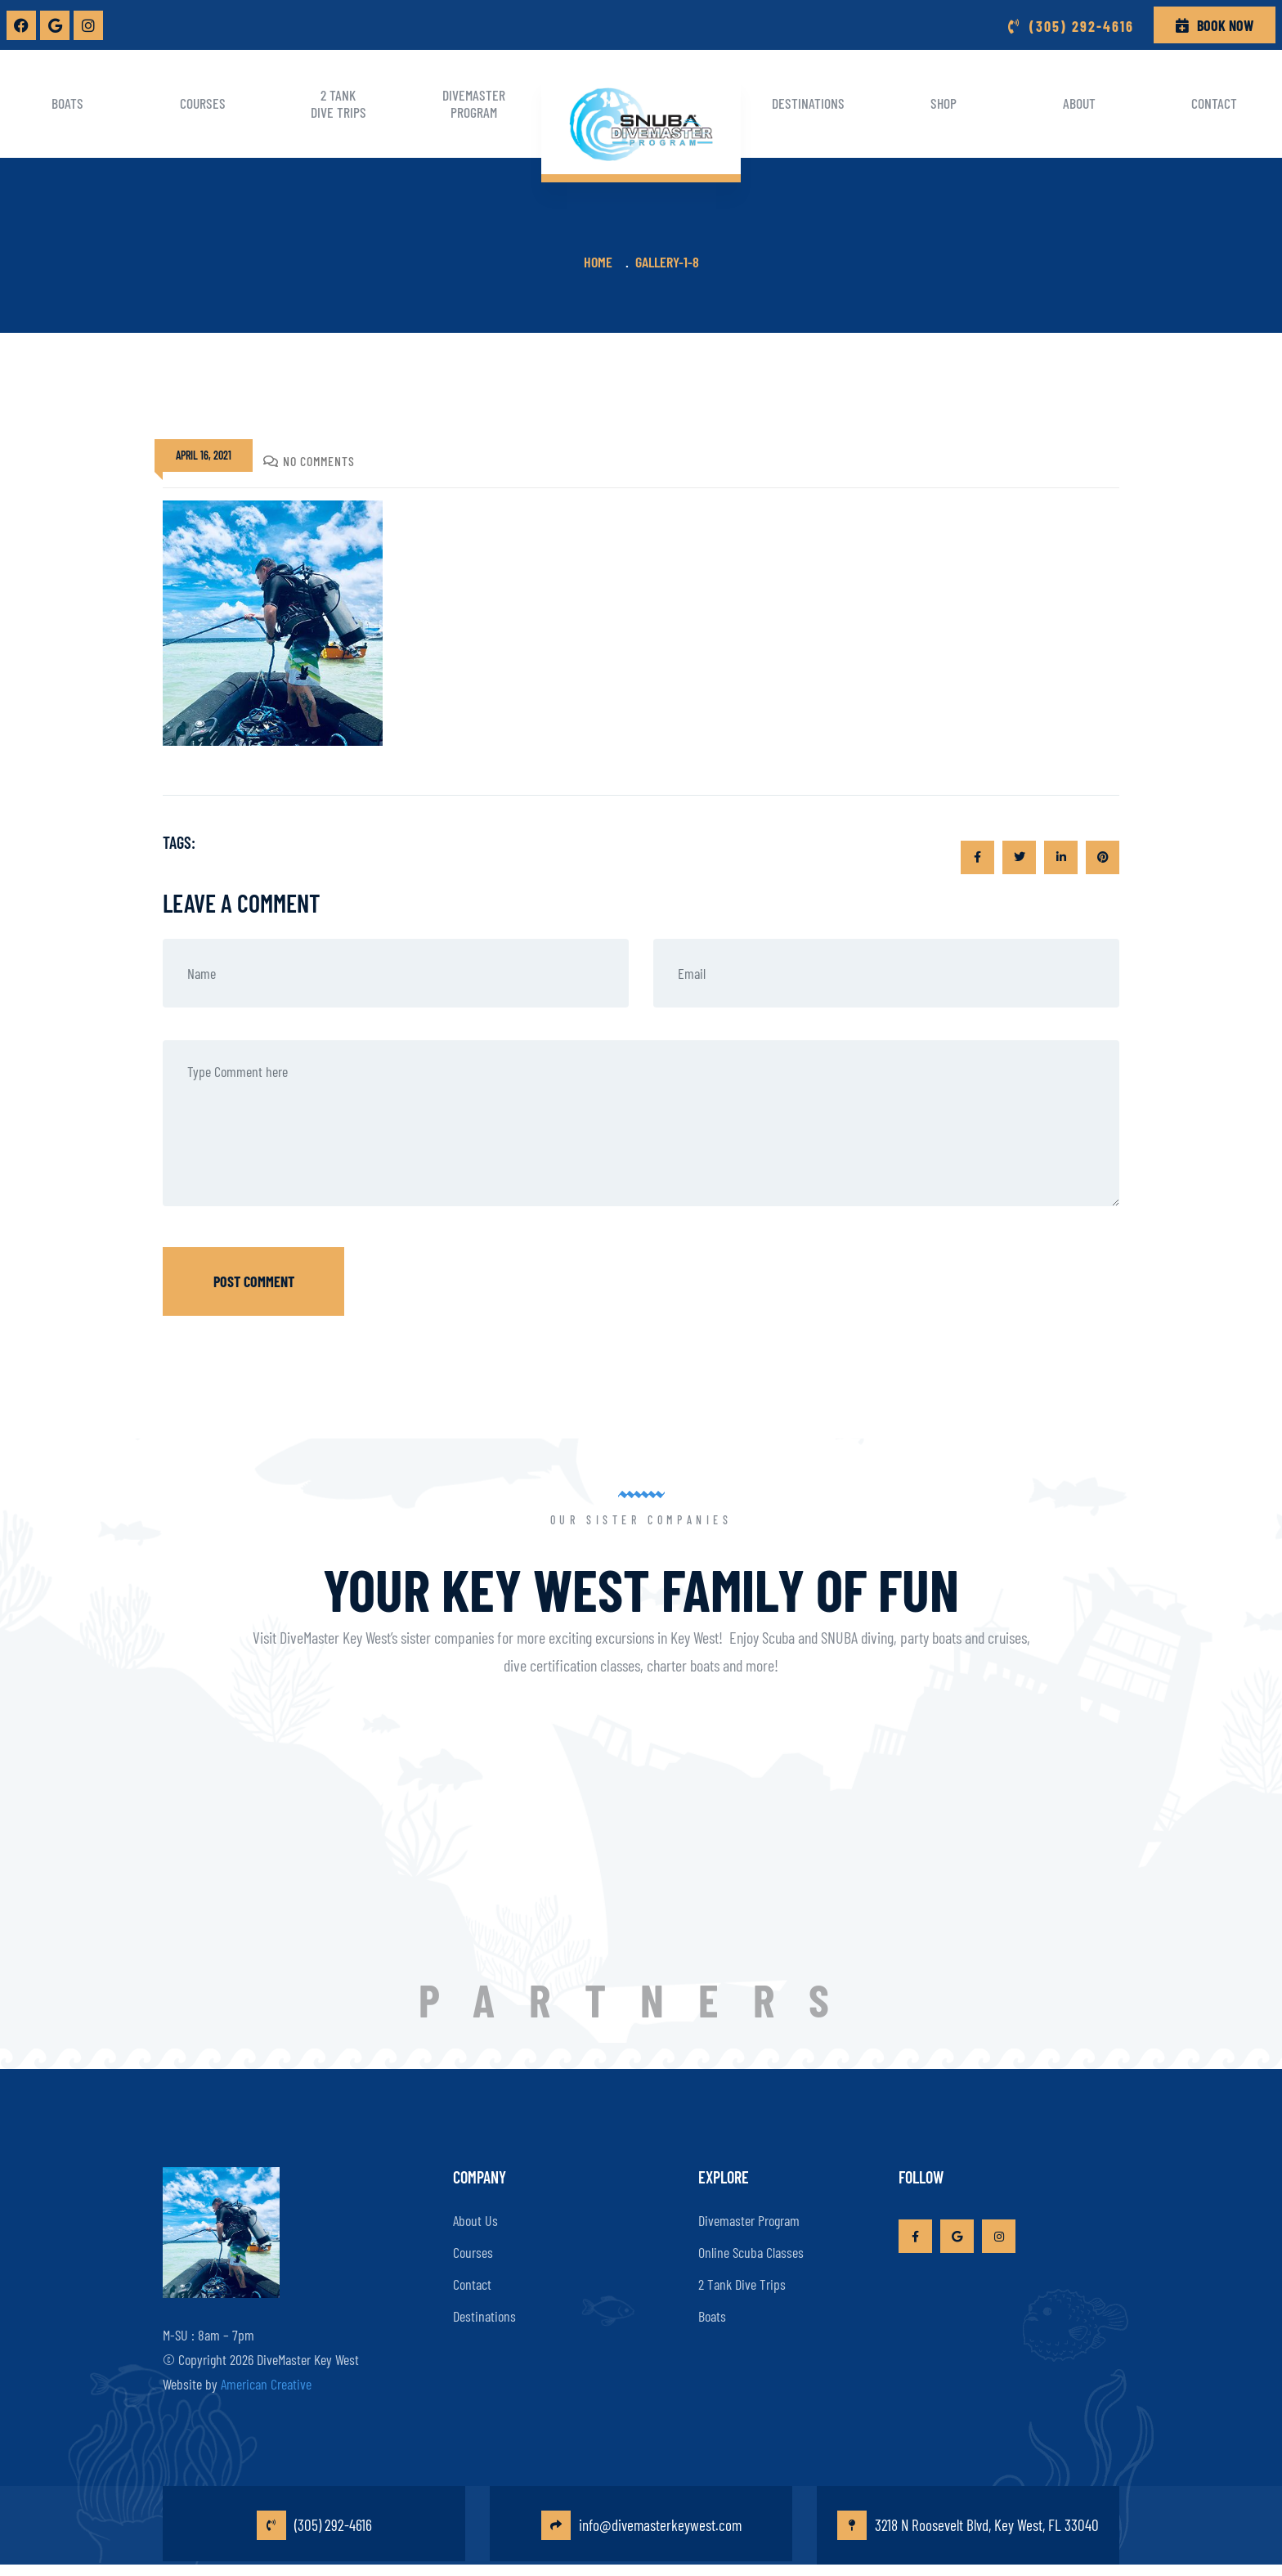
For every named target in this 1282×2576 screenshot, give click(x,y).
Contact (472, 2278)
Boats (67, 103)
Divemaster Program (473, 103)
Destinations (808, 103)
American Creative (266, 2377)
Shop (943, 103)
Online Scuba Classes (751, 2246)
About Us (475, 2215)
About (1079, 103)
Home (601, 262)
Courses (203, 103)
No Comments (309, 461)
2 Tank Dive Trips (338, 103)
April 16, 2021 (203, 455)
